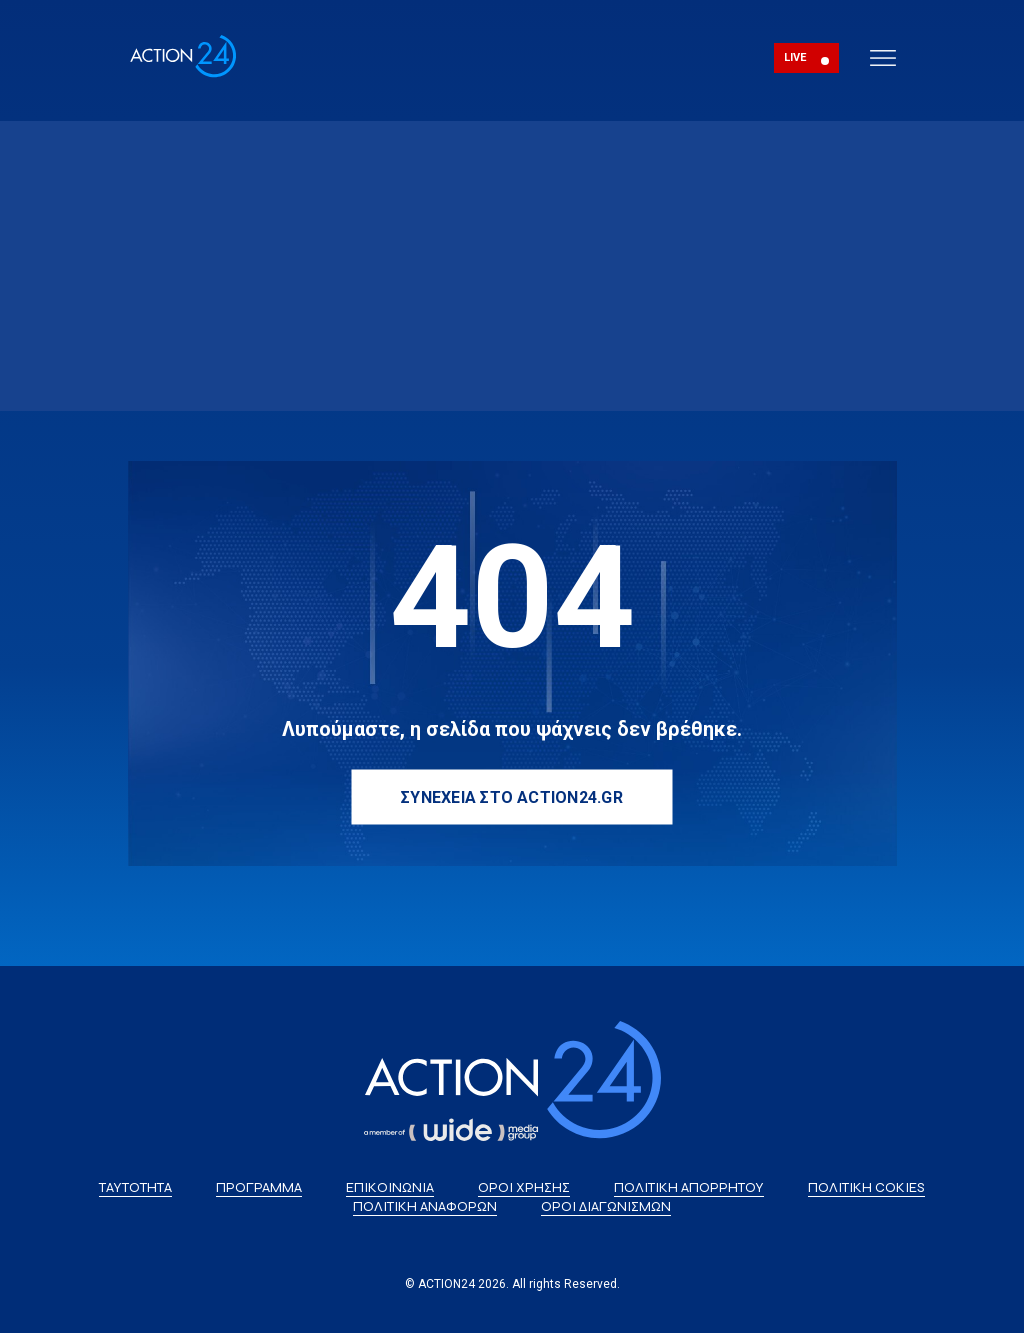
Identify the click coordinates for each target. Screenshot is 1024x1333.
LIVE (795, 57)
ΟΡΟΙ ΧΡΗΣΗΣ (524, 1187)
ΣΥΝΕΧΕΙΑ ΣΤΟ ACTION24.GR (512, 796)
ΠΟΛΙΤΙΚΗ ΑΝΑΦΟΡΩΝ (425, 1206)
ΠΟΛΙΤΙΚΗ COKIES (866, 1187)
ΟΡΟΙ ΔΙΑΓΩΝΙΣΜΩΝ (606, 1206)
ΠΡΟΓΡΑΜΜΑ (259, 1187)
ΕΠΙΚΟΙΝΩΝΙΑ (390, 1187)
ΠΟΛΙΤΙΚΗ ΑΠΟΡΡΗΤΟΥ (689, 1187)
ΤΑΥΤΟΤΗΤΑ (135, 1187)
